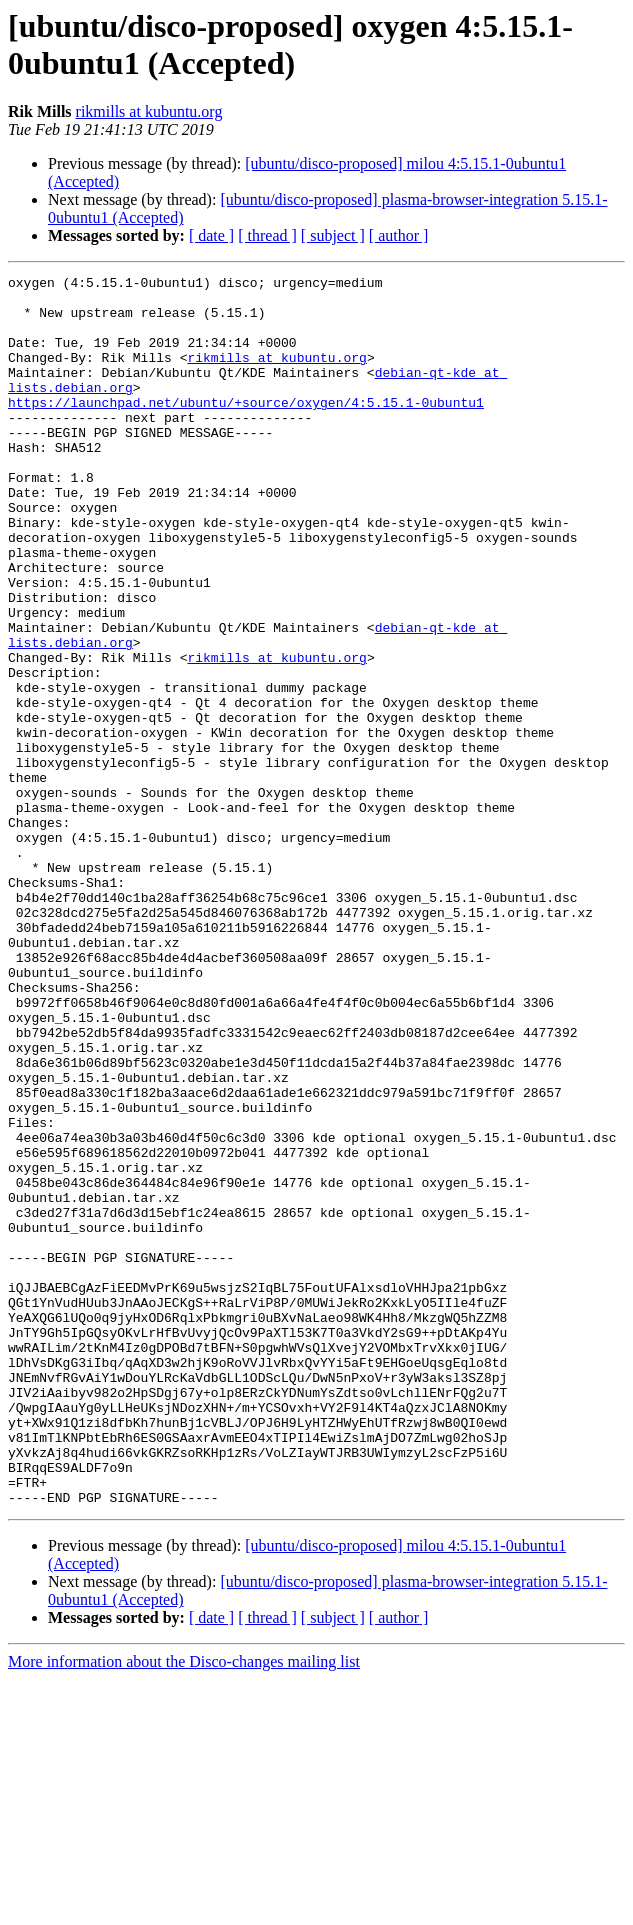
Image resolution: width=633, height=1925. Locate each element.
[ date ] (211, 235)
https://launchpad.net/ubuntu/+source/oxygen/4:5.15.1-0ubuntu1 (246, 429)
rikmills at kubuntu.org (149, 111)
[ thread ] (267, 235)
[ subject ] (333, 235)
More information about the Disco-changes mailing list (184, 1907)
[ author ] (399, 235)
